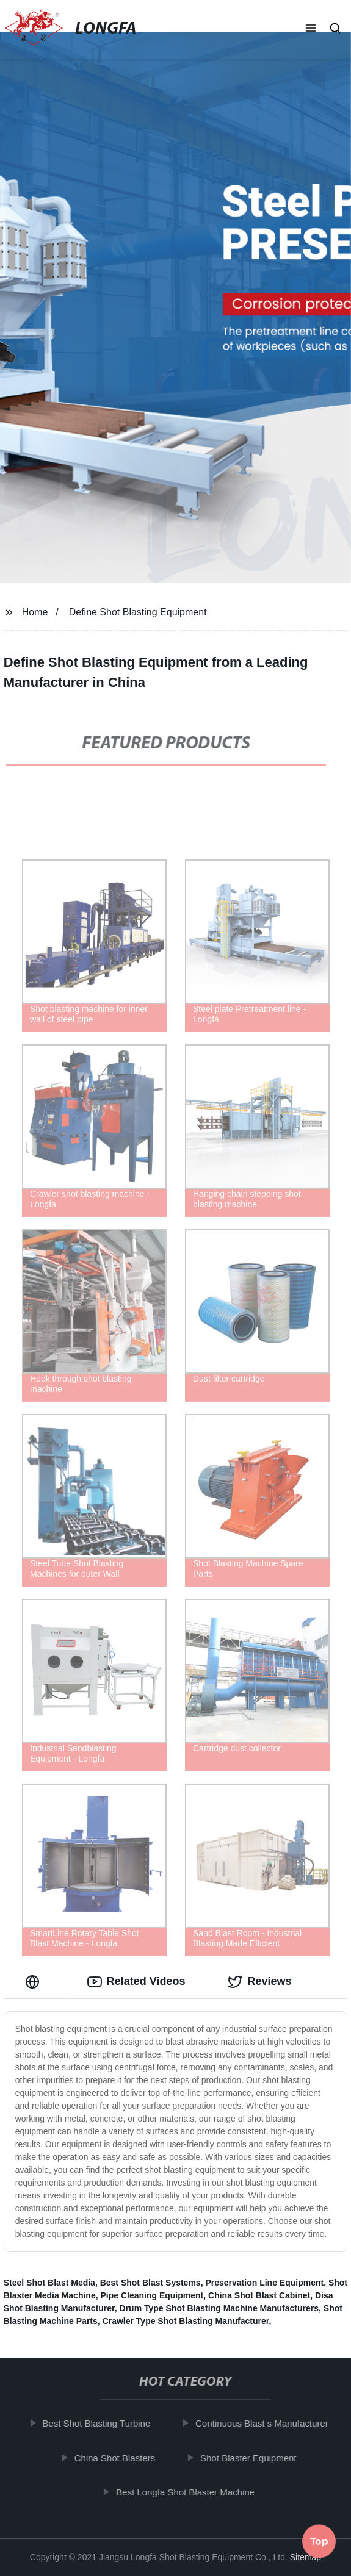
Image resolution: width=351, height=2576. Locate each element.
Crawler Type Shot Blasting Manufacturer (186, 2321)
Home (35, 612)
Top (319, 2543)
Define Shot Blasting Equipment (138, 612)
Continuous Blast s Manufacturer (264, 2423)
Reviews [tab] (259, 1982)
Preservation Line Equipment (264, 2282)
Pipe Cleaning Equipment (151, 2295)
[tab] (35, 1981)
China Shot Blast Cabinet (259, 2295)
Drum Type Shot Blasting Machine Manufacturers (219, 2308)
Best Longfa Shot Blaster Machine (188, 2492)
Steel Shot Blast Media (49, 2282)
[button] (311, 29)
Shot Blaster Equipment (251, 2458)
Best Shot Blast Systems (150, 2282)
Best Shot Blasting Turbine (99, 2423)
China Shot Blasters (117, 2458)
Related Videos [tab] (136, 1982)
